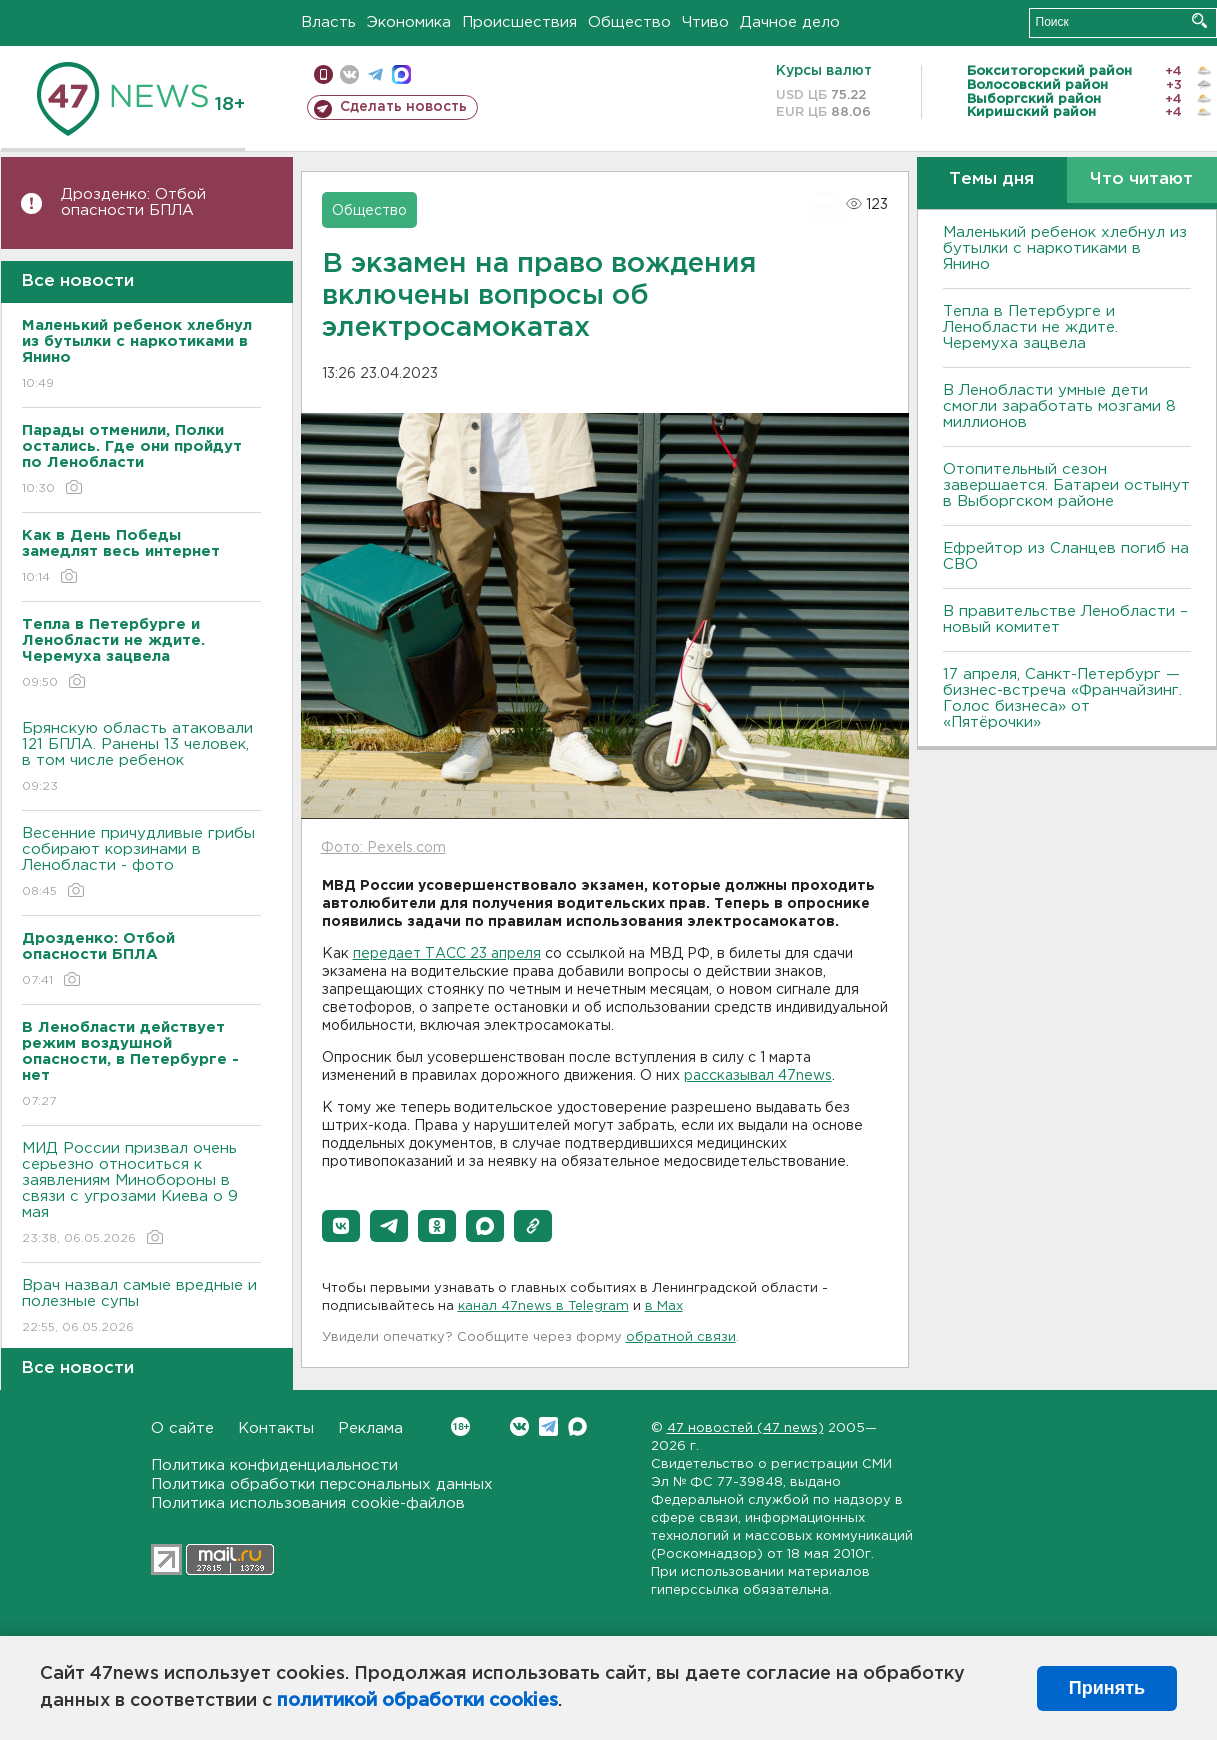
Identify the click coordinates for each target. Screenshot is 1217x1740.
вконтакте (349, 74)
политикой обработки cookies (417, 1701)
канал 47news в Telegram (543, 1306)
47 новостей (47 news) (745, 1428)
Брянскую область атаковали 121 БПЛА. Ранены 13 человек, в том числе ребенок (141, 758)
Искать (1199, 20)
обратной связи (681, 1337)
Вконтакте (460, 1426)
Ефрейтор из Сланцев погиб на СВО (1066, 556)
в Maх (664, 1306)
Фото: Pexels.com (383, 848)
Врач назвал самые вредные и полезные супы (141, 1307)
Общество (629, 22)
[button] (341, 1226)
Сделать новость (403, 107)
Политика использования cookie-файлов (308, 1503)
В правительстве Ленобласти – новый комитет (1065, 619)
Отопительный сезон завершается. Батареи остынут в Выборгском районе (1066, 485)
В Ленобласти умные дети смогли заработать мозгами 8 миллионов (1059, 406)
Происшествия (519, 22)
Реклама (370, 1428)
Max (577, 1426)
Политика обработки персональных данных (322, 1484)
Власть (328, 22)
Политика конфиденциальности (274, 1465)
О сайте (182, 1428)
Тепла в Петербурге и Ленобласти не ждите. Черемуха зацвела (1030, 327)
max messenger (401, 74)
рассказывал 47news (758, 1076)
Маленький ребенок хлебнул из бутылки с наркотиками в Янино (1065, 248)
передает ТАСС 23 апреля (447, 954)
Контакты (276, 1428)
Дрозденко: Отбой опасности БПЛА (133, 202)
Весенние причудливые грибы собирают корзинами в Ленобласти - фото (141, 863)
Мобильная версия (323, 74)
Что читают (1141, 179)
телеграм (375, 74)
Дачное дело (790, 22)
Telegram (548, 1426)
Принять (1107, 1688)
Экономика (409, 22)
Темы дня (991, 179)
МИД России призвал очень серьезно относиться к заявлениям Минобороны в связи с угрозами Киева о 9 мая (141, 1194)
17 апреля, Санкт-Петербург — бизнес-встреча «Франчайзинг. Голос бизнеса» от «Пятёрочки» (1062, 698)
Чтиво (705, 22)
